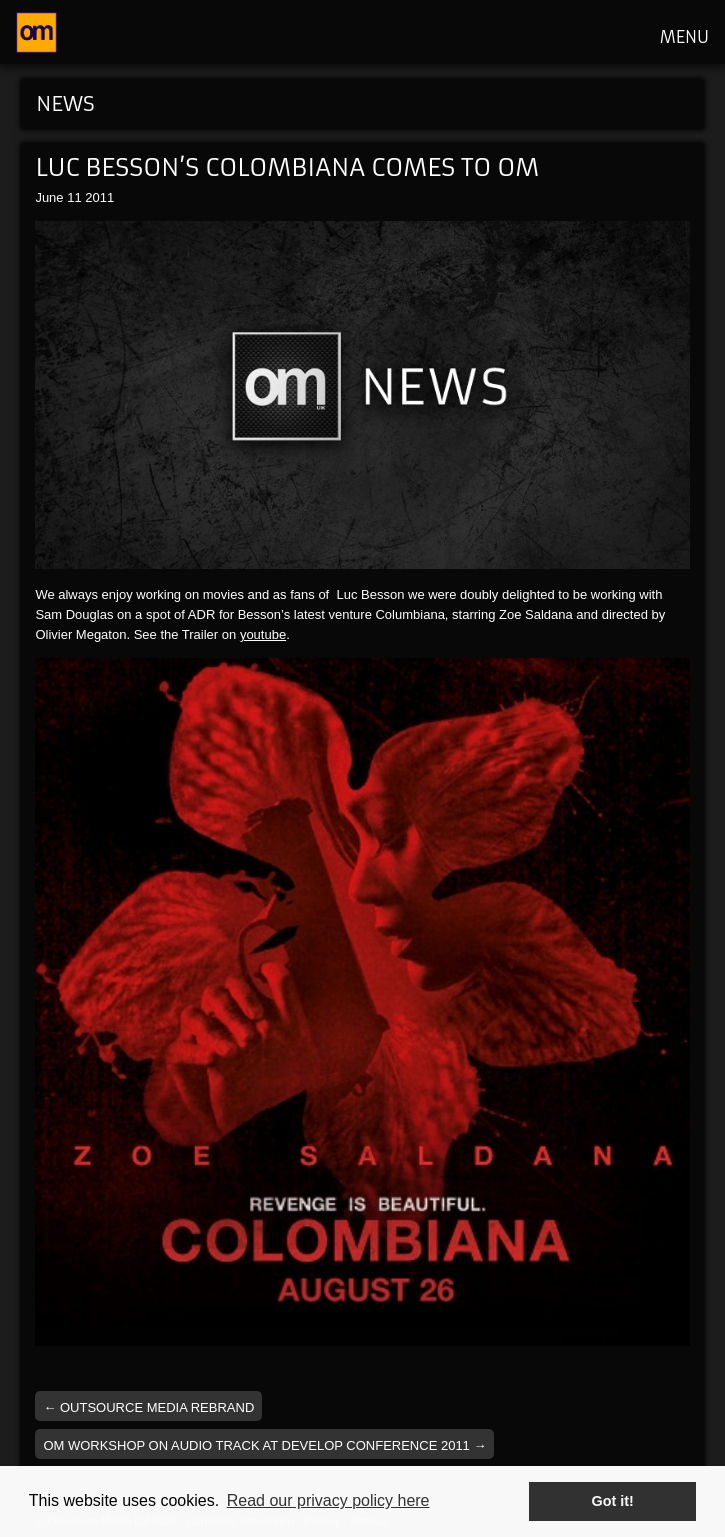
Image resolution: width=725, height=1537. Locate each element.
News (65, 103)
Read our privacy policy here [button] (328, 1500)
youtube (263, 634)
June (49, 197)
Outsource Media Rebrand (148, 1407)
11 (74, 197)
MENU (684, 37)
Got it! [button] (613, 1501)
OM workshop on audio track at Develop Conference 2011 (264, 1445)
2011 (99, 197)
